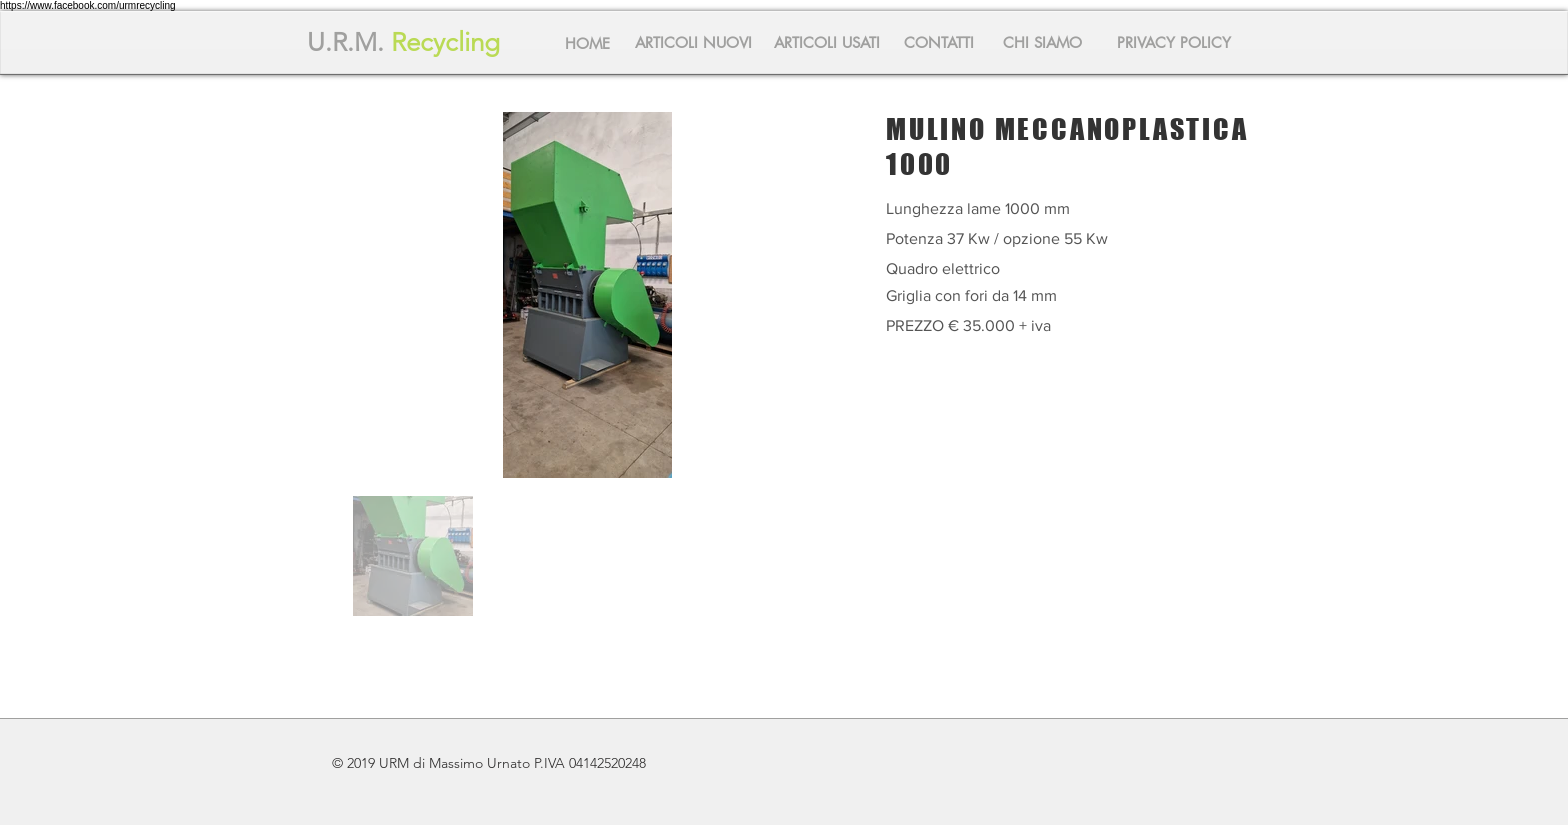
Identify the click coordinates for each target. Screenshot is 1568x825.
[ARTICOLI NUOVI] (693, 42)
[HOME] (587, 43)
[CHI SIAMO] (1042, 42)
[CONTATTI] (939, 42)
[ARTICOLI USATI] (827, 42)
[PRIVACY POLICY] (1174, 42)
